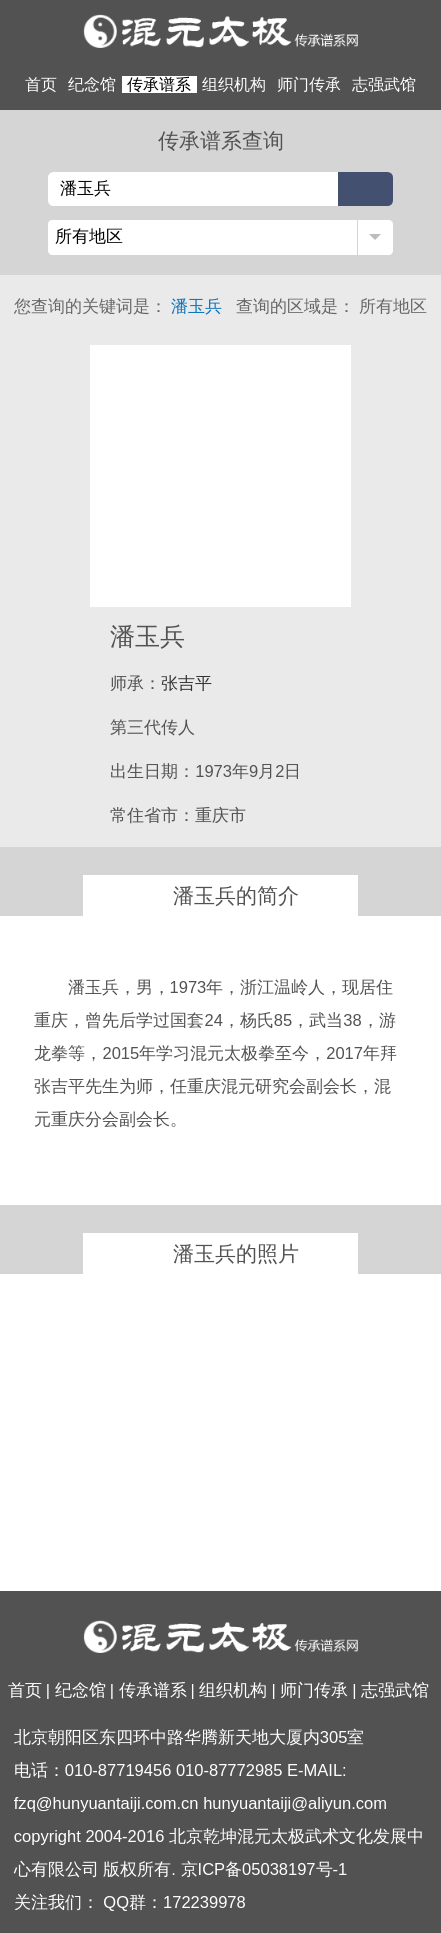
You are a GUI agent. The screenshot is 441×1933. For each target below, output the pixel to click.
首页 (41, 84)
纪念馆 (92, 84)
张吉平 (186, 683)
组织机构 (234, 84)
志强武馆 (384, 84)
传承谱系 (159, 84)
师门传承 (309, 84)
